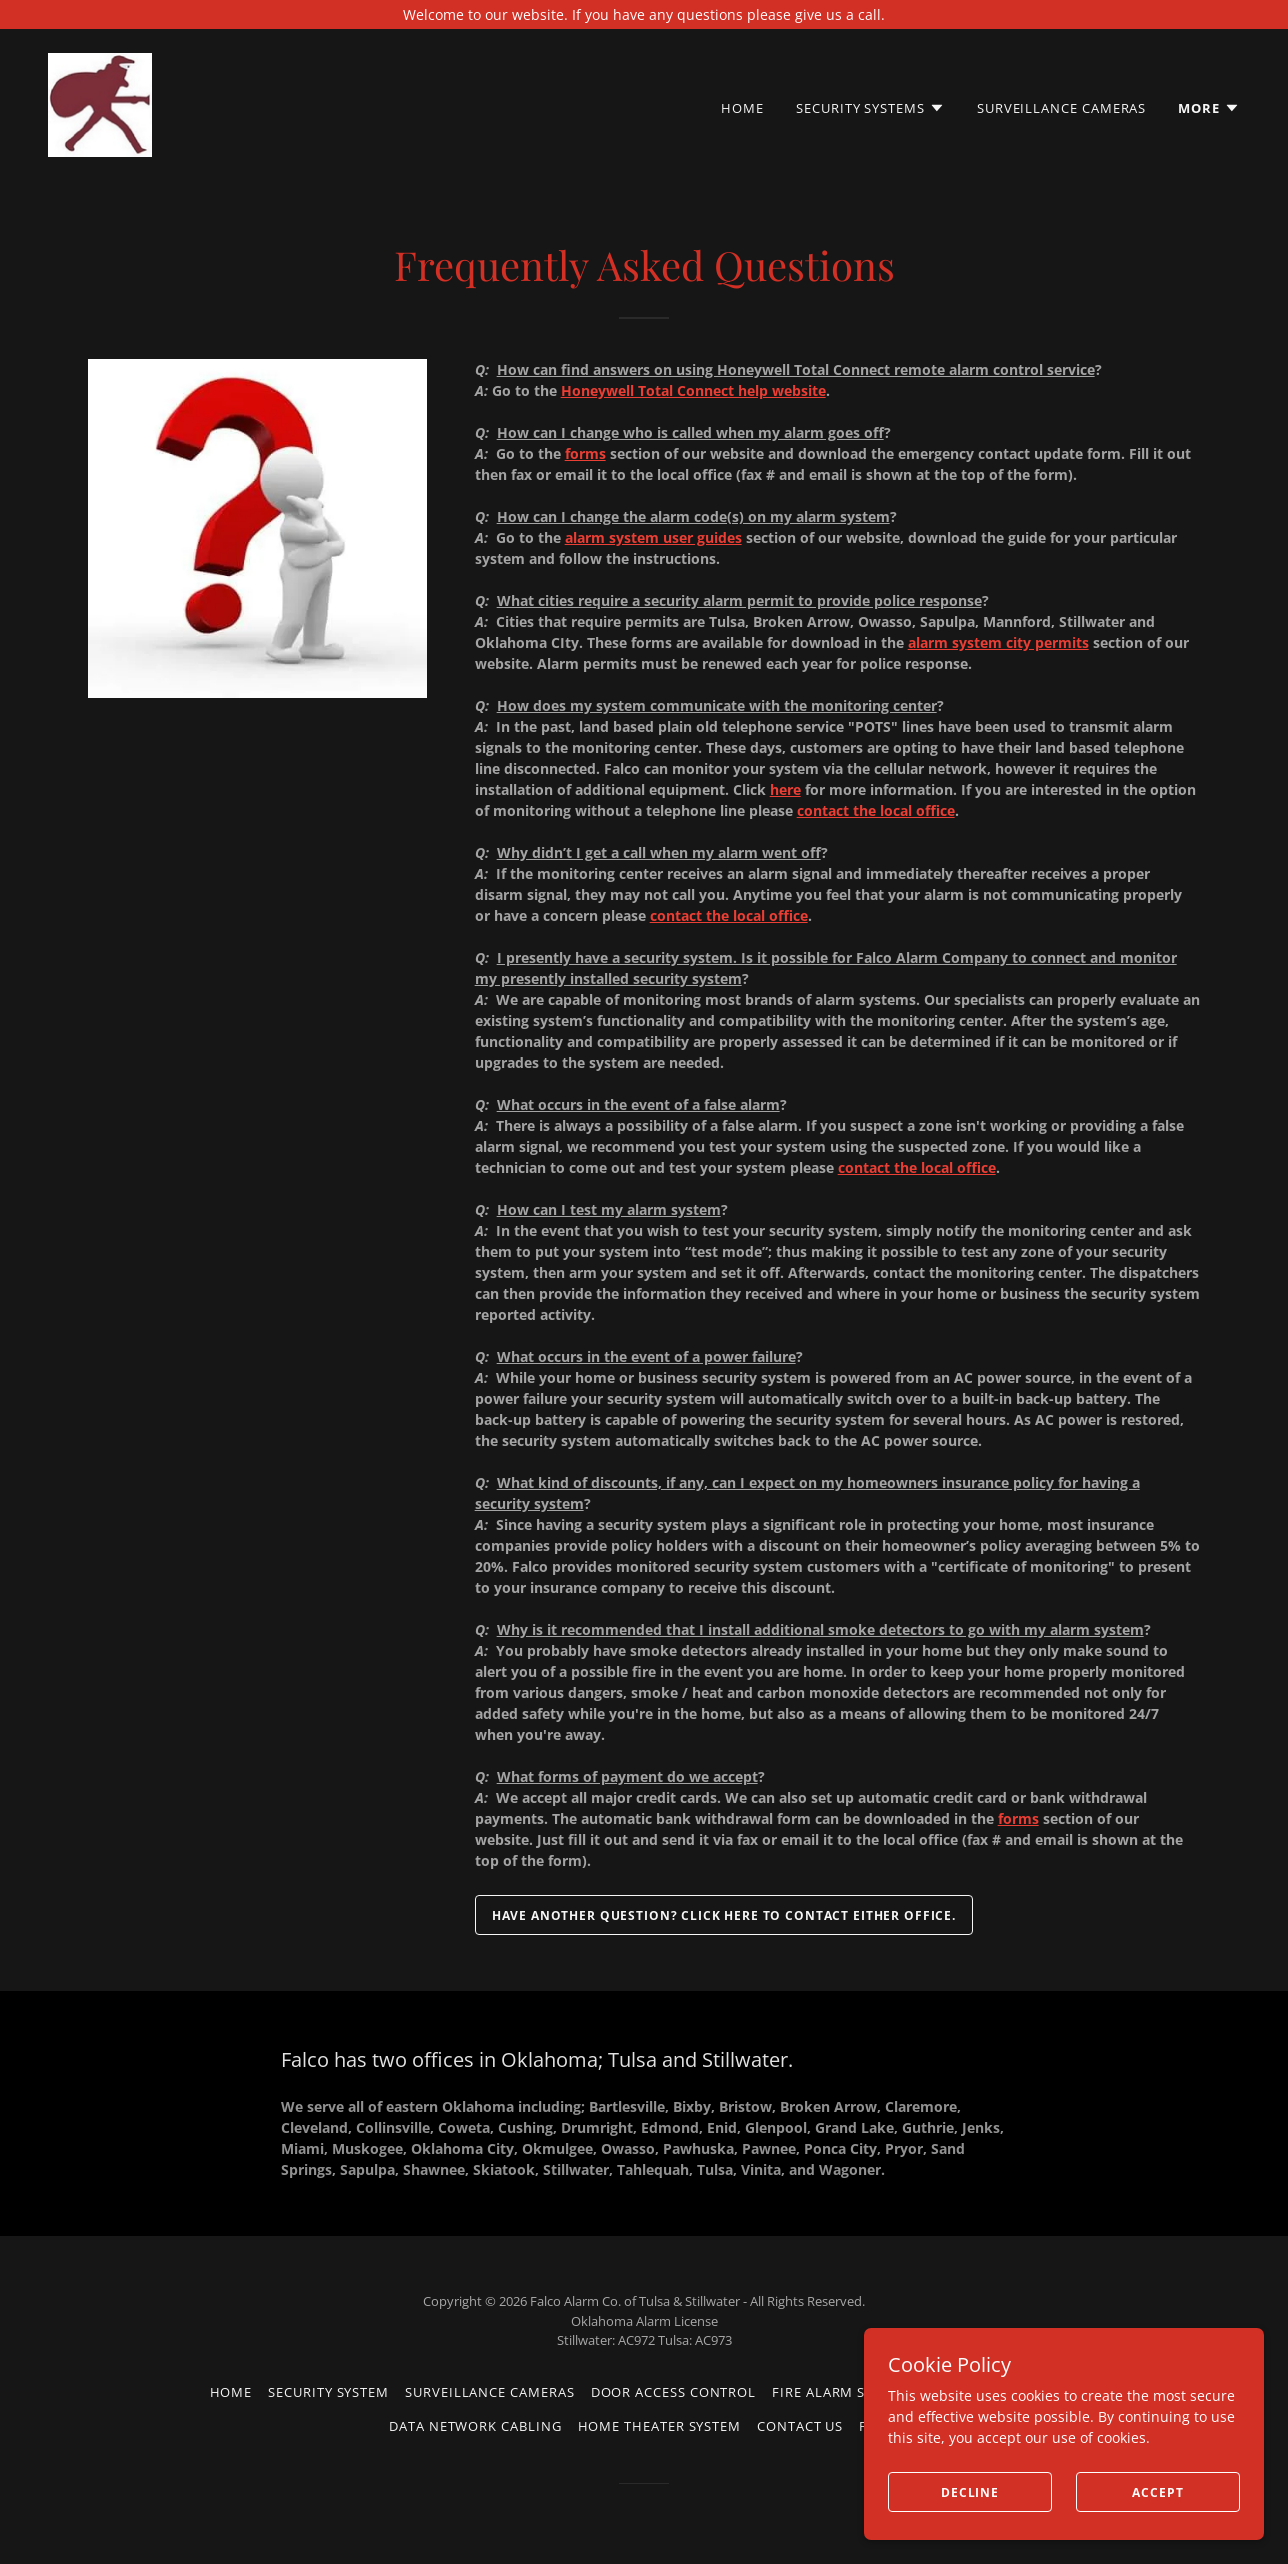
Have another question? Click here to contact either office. (724, 1915)
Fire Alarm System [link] (841, 2392)
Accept (1157, 2492)
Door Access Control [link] (674, 2392)
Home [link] (742, 108)
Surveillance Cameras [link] (1061, 108)
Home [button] (231, 2392)
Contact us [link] (800, 2426)
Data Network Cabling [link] (475, 2426)
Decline (970, 2492)
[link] (100, 103)
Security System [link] (328, 2392)
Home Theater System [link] (660, 2426)
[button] (870, 108)
